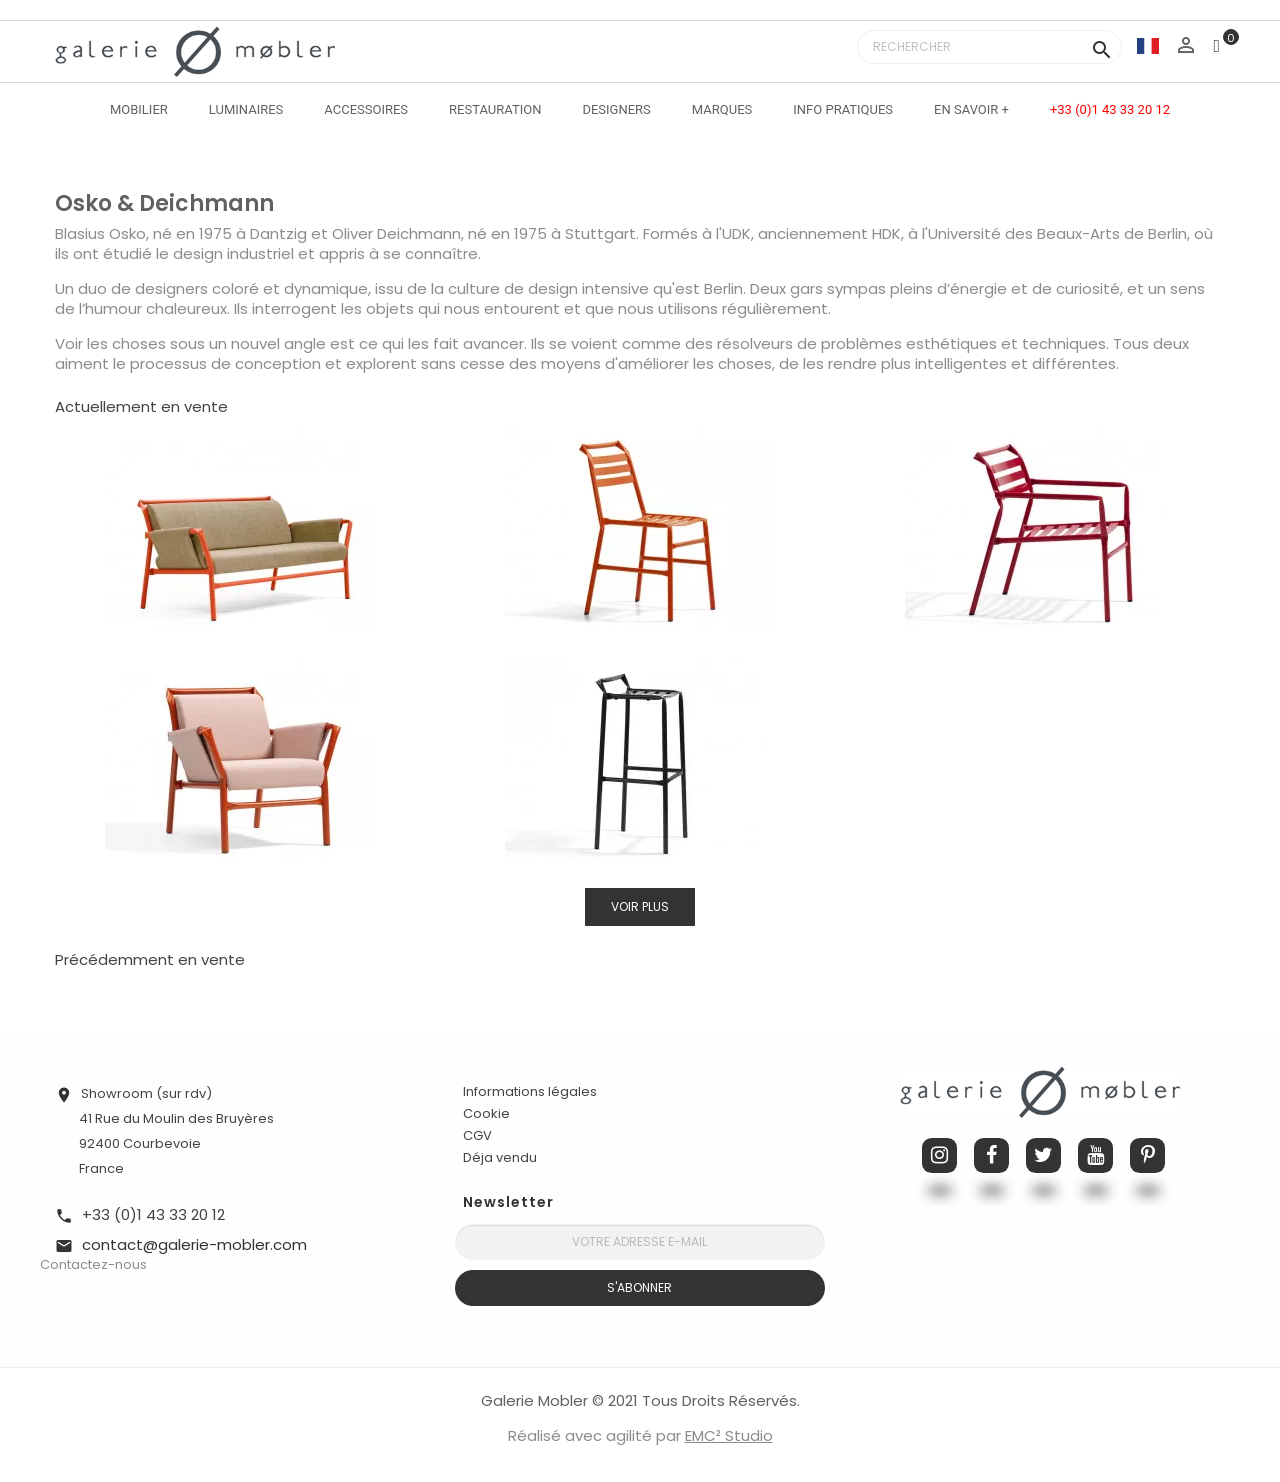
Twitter (1043, 1155)
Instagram (939, 1155)
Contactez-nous (93, 1264)
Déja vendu (500, 1157)
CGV (477, 1135)
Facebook (991, 1155)
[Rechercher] (989, 47)
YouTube (1095, 1155)
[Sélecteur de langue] (1148, 45)
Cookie (486, 1114)
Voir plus (640, 906)
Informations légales (530, 1091)
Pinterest (1147, 1155)
